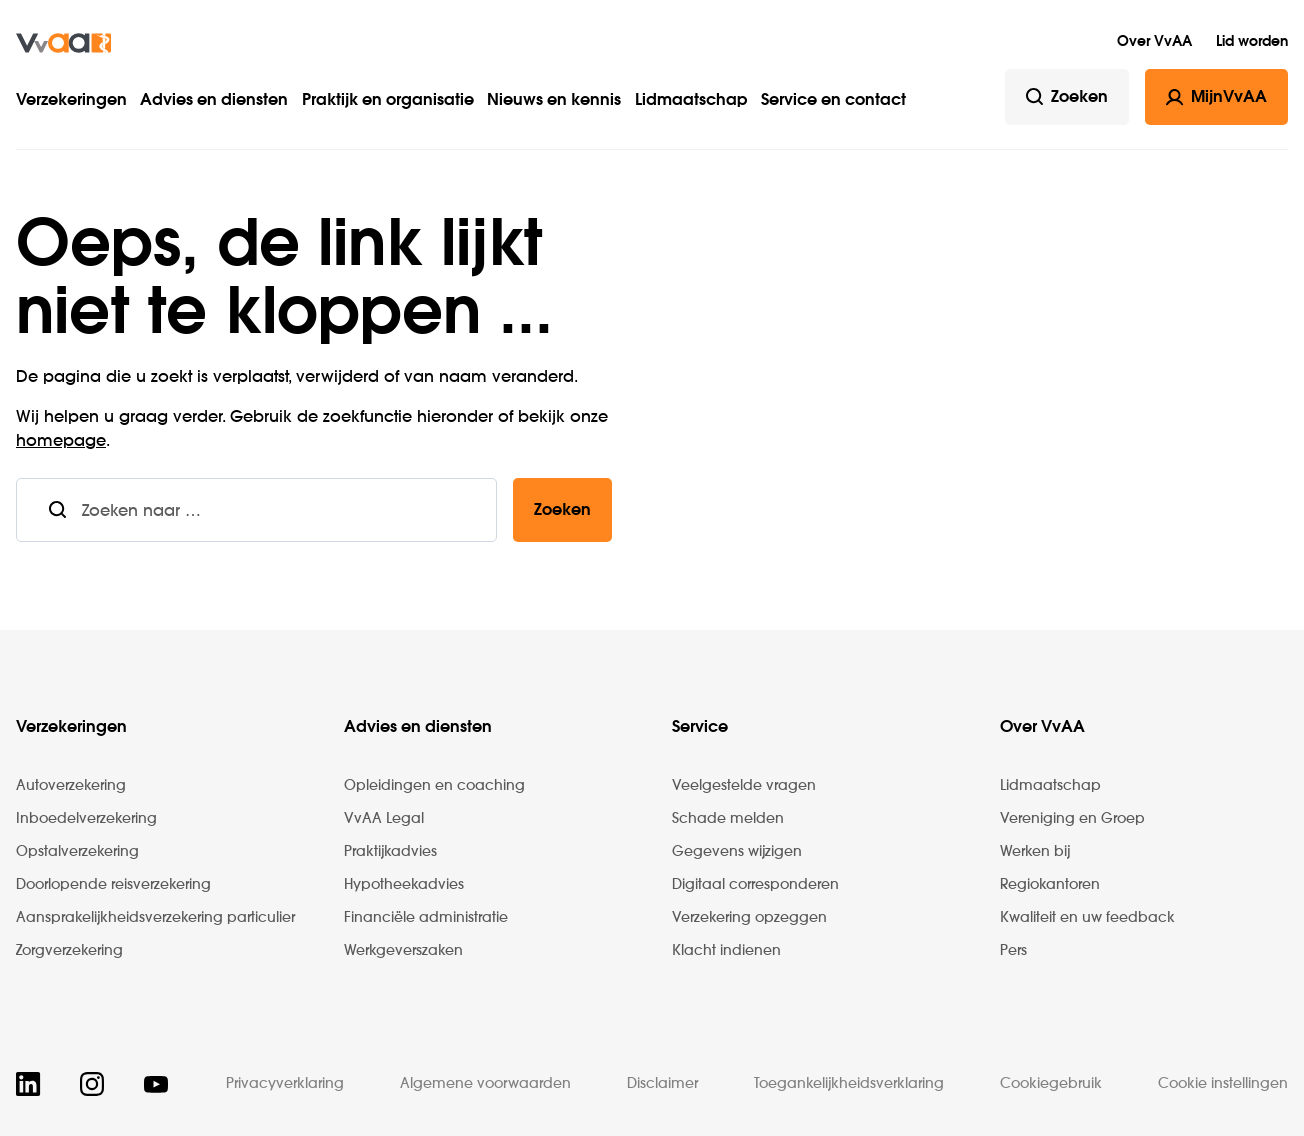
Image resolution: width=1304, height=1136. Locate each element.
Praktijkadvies (390, 852)
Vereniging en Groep (1072, 819)
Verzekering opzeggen (749, 918)
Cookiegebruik (1051, 1084)
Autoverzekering (71, 786)
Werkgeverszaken (403, 951)
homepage (61, 442)
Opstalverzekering (77, 852)
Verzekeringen (71, 101)
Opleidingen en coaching (434, 786)
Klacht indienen (726, 951)
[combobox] (289, 510)
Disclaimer (662, 1084)
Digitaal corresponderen (755, 885)
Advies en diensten (214, 101)
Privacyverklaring (285, 1084)
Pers (1013, 951)
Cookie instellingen (1223, 1084)
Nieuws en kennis (554, 101)
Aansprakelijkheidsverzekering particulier (155, 918)
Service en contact (833, 101)
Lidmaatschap (691, 101)
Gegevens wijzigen (737, 852)
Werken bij (1035, 852)
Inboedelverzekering (86, 819)
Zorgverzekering (69, 951)
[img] (63, 43)
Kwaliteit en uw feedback (1087, 918)
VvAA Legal (384, 819)
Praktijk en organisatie (388, 101)
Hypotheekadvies (404, 885)
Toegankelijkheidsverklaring (849, 1084)
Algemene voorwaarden (485, 1084)
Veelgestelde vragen (744, 786)
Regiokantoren (1050, 885)
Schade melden (728, 819)
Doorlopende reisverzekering (113, 885)
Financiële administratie (426, 918)
